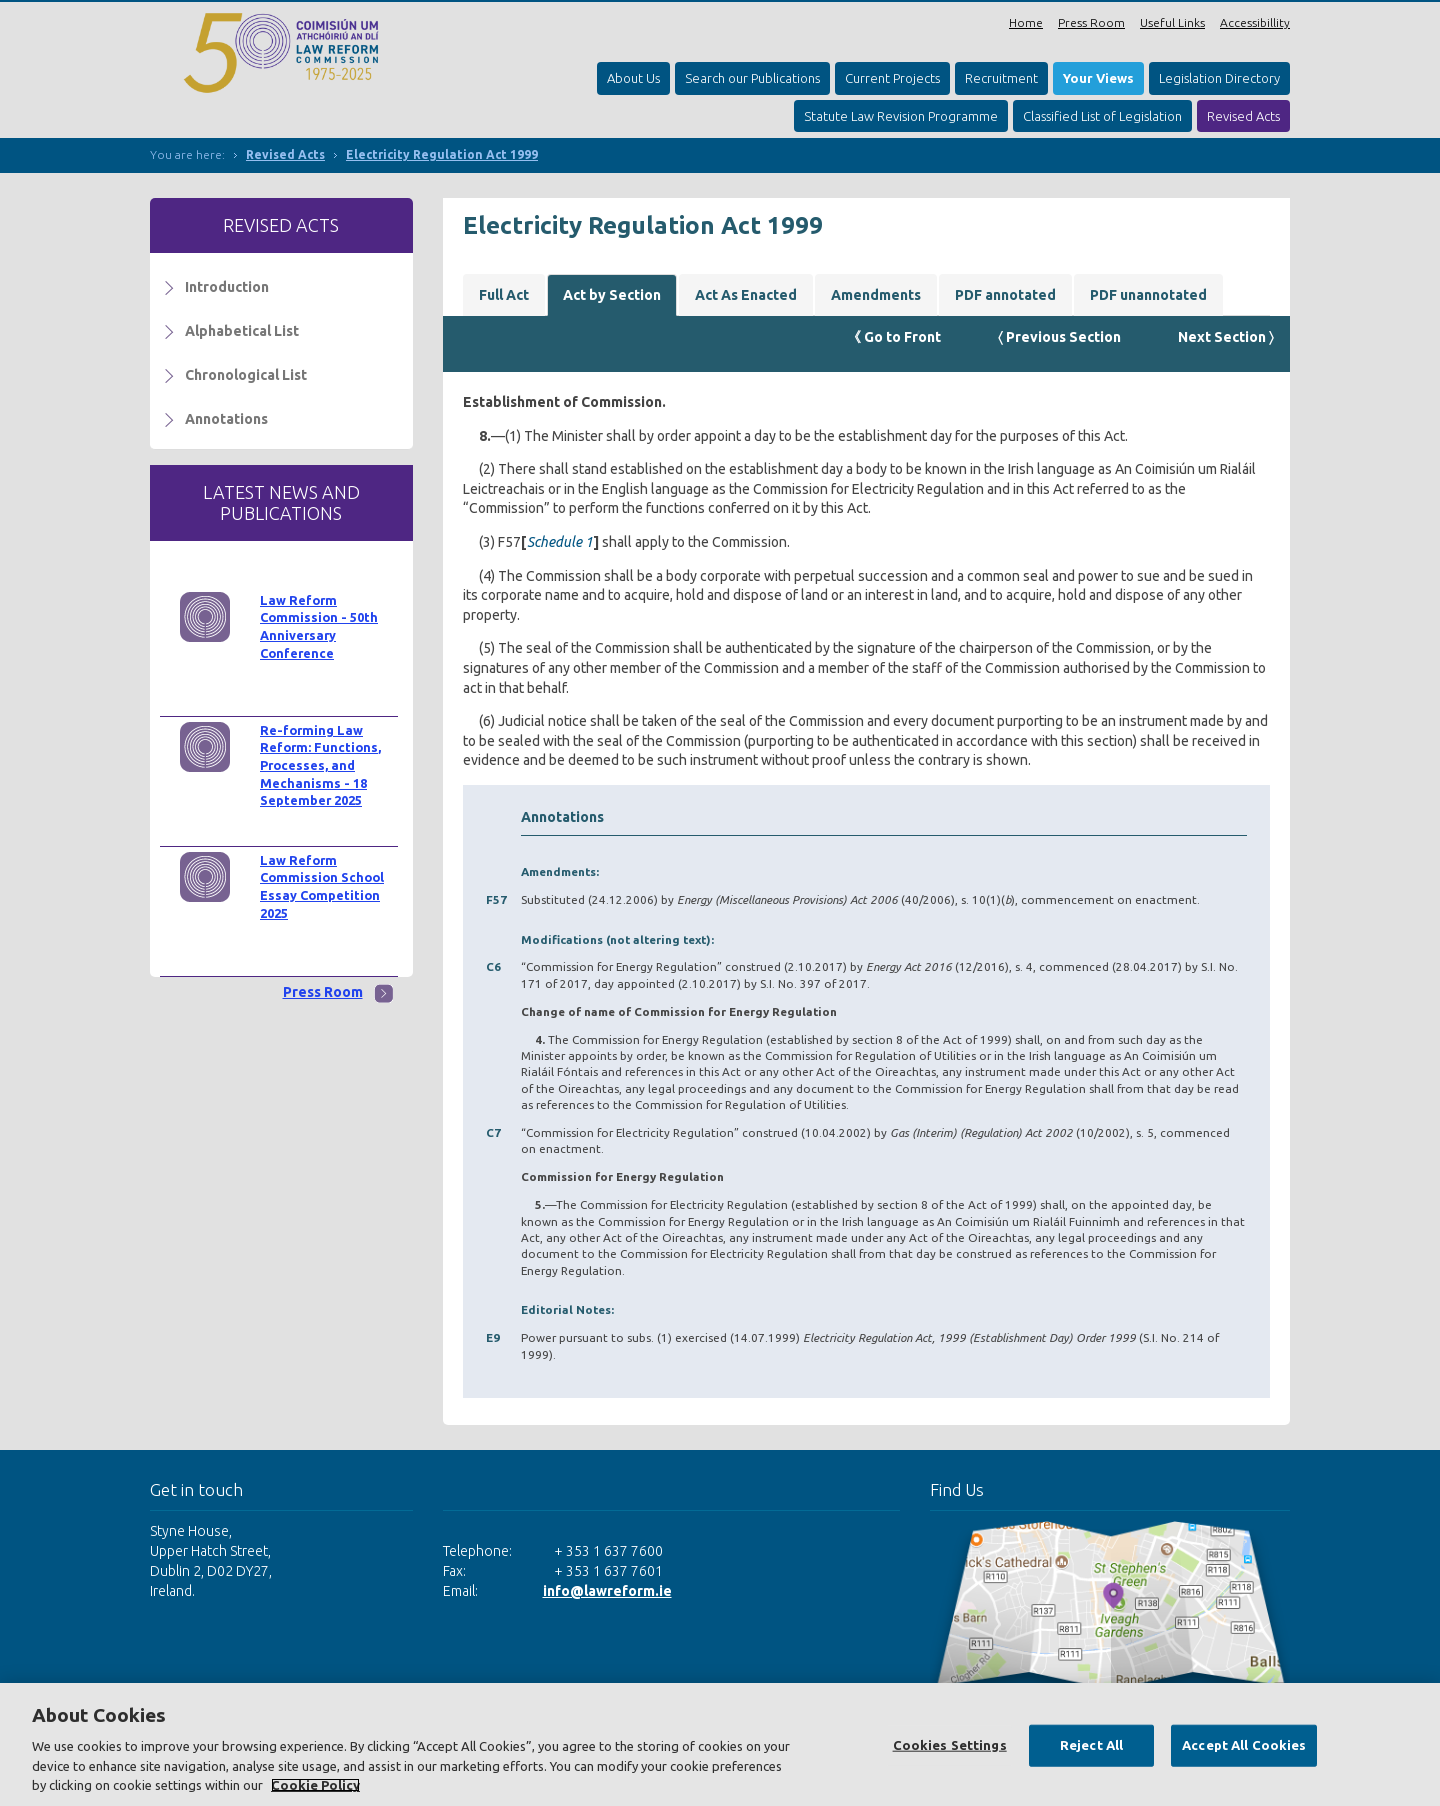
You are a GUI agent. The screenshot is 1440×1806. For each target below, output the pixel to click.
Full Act (504, 295)
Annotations (226, 419)
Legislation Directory (1219, 78)
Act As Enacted (746, 295)
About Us (633, 78)
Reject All (1091, 1745)
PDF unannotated (1148, 295)
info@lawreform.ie (607, 1591)
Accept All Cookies (1244, 1745)
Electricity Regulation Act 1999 (442, 154)
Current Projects (892, 78)
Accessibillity (1255, 22)
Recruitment (1001, 78)
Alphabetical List (242, 331)
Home (1026, 22)
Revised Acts (1243, 116)
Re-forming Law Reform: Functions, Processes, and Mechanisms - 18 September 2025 (320, 765)
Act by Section (612, 295)
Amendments (876, 295)
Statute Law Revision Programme (901, 116)
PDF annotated (1005, 295)
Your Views (1098, 78)
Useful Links (1172, 22)
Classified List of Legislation (1102, 116)
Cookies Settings (950, 1745)
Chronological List (246, 375)
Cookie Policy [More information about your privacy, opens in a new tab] (315, 1785)
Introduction (227, 287)
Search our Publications (752, 78)
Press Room (1091, 22)
